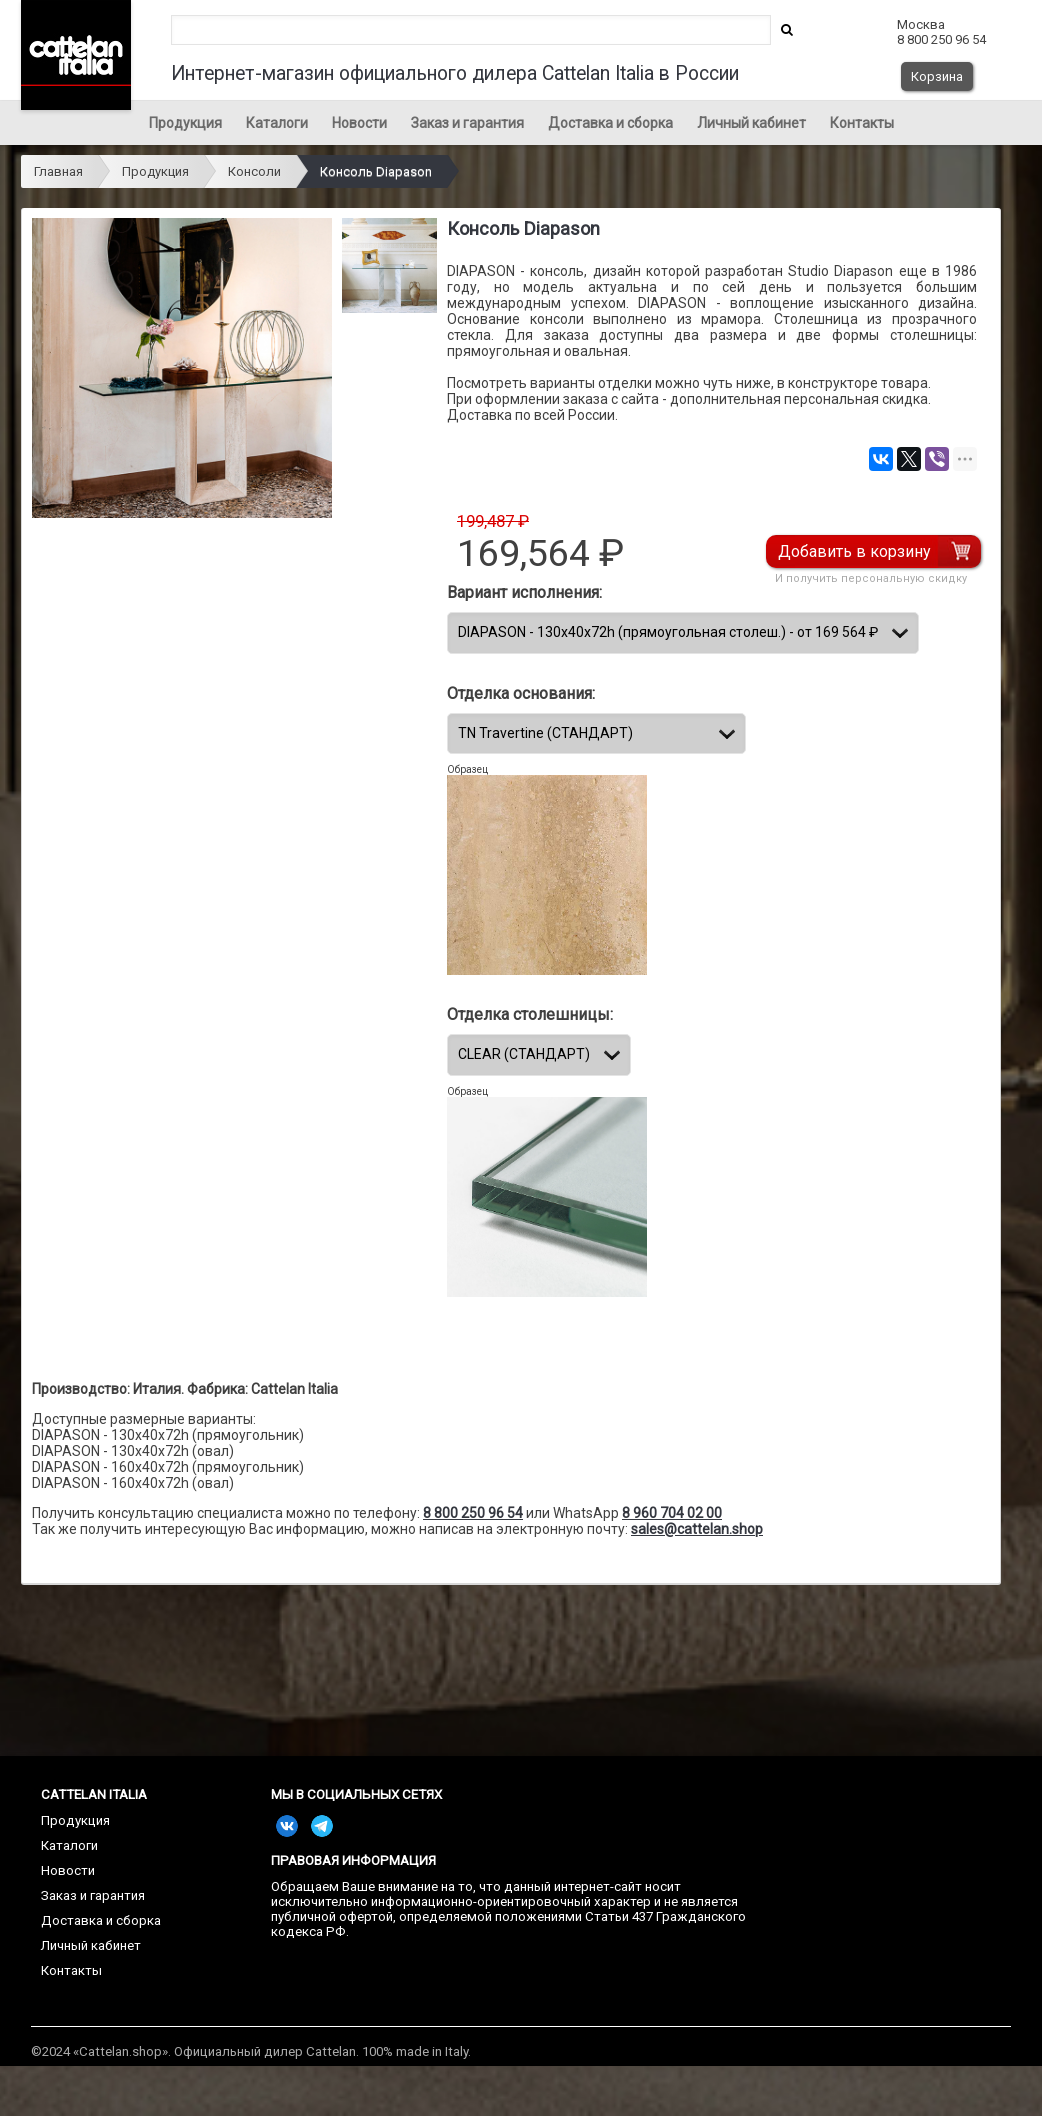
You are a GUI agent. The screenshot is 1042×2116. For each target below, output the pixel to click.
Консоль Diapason (376, 171)
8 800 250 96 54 (473, 1513)
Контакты (862, 123)
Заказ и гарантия (467, 123)
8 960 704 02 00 (672, 1513)
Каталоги (277, 123)
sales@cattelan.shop (697, 1529)
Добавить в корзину (856, 551)
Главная (58, 171)
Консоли (254, 171)
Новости (359, 123)
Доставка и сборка (610, 123)
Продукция (185, 123)
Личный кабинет (751, 123)
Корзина (937, 76)
